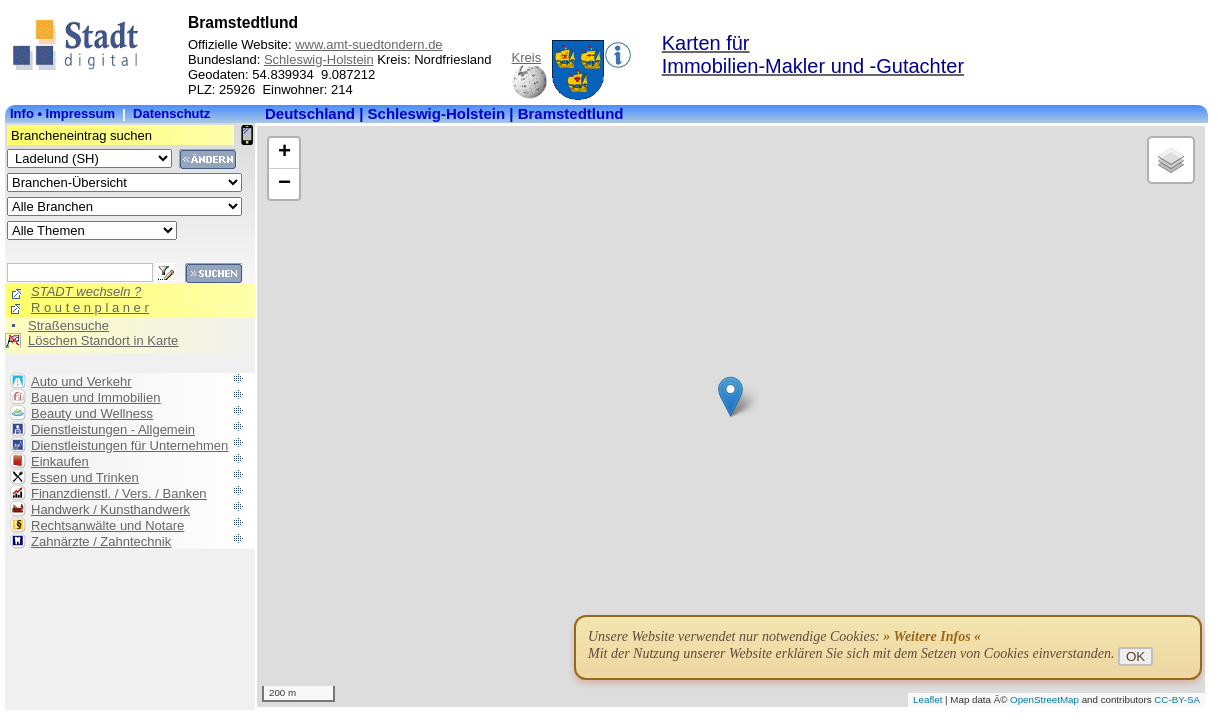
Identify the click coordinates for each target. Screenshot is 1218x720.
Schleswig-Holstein (319, 59)
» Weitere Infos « (932, 636)
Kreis (527, 57)
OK (1135, 656)
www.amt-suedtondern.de (368, 44)
